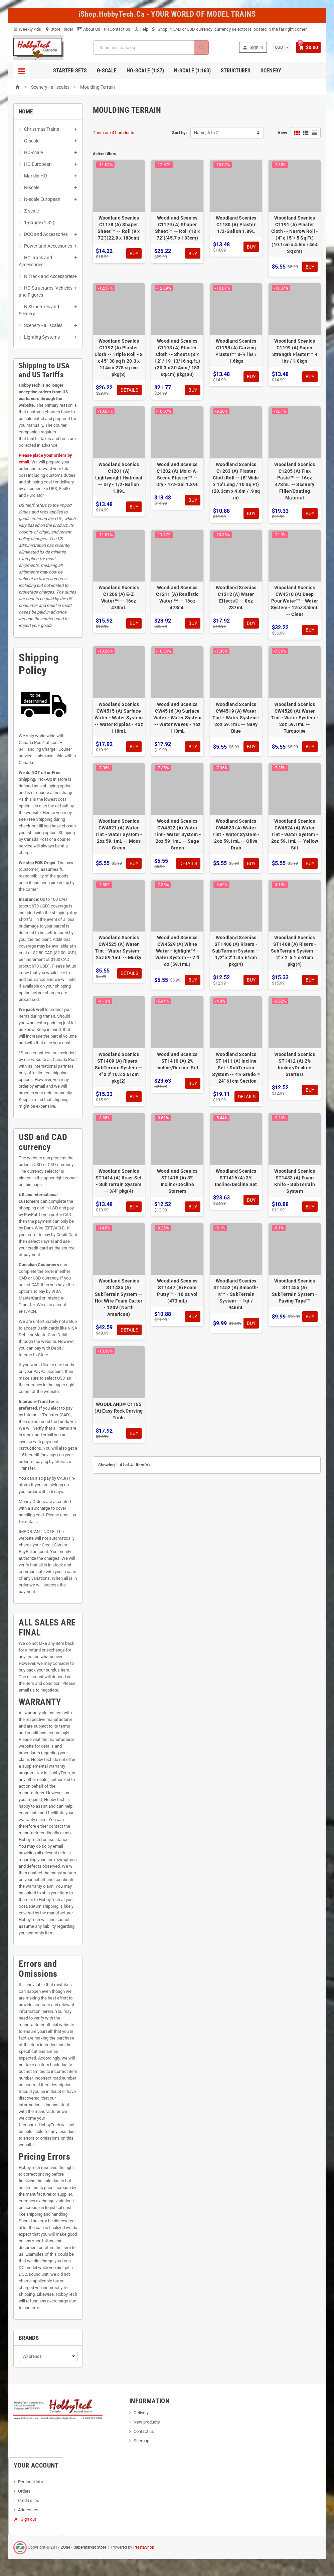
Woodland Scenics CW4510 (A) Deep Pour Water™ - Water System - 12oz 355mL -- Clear (295, 601)
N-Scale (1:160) (192, 70)
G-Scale (107, 70)
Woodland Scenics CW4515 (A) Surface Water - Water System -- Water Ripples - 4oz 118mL (119, 718)
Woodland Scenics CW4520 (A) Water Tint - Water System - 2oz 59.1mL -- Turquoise (294, 718)
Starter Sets (70, 70)
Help (141, 29)
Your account (36, 2465)
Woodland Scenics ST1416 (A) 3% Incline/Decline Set (236, 1177)
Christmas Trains (41, 129)
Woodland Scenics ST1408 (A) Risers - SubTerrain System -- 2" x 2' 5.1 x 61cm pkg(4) (295, 951)
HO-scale (33, 152)
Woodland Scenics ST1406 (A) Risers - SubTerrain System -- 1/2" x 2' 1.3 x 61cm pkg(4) (236, 951)
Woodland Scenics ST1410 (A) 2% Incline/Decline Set (177, 1061)
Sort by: (179, 132)
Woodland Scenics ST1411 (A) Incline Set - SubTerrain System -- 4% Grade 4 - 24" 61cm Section (236, 1068)
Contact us (144, 2431)
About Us (88, 29)
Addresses (28, 2509)
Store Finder (59, 29)
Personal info (30, 2481)
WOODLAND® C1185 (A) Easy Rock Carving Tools (119, 1411)
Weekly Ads (27, 29)
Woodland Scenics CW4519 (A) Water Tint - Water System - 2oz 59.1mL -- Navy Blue (236, 718)
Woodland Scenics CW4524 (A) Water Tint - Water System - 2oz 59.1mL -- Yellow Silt (294, 834)
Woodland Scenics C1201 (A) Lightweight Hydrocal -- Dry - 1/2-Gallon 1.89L (119, 478)
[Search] (150, 47)
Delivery (141, 2412)
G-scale (31, 140)
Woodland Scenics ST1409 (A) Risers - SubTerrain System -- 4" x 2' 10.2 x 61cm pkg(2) (119, 1068)
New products (147, 2422)
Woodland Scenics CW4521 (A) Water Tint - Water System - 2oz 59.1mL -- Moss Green (118, 834)
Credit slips (28, 2500)
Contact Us (117, 29)
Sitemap (141, 2440)
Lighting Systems (42, 337)
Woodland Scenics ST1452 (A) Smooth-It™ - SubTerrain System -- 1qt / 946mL (236, 1294)
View (282, 132)
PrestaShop (143, 2547)
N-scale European (42, 199)
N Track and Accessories (49, 276)
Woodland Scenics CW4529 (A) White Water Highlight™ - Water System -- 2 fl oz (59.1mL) (177, 951)
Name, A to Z (206, 132)
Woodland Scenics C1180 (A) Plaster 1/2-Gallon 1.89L (236, 224)
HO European (38, 164)
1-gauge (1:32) (39, 222)
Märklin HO (35, 175)
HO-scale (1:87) (145, 70)
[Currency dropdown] (280, 47)
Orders (24, 2491)
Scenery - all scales (43, 325)
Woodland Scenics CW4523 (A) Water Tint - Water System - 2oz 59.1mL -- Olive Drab (236, 834)
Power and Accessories (48, 246)
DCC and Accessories (46, 234)
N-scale (31, 187)
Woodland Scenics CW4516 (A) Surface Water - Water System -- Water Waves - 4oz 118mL (177, 718)
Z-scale (31, 211)
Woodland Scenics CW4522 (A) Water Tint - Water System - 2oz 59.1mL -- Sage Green (177, 834)
